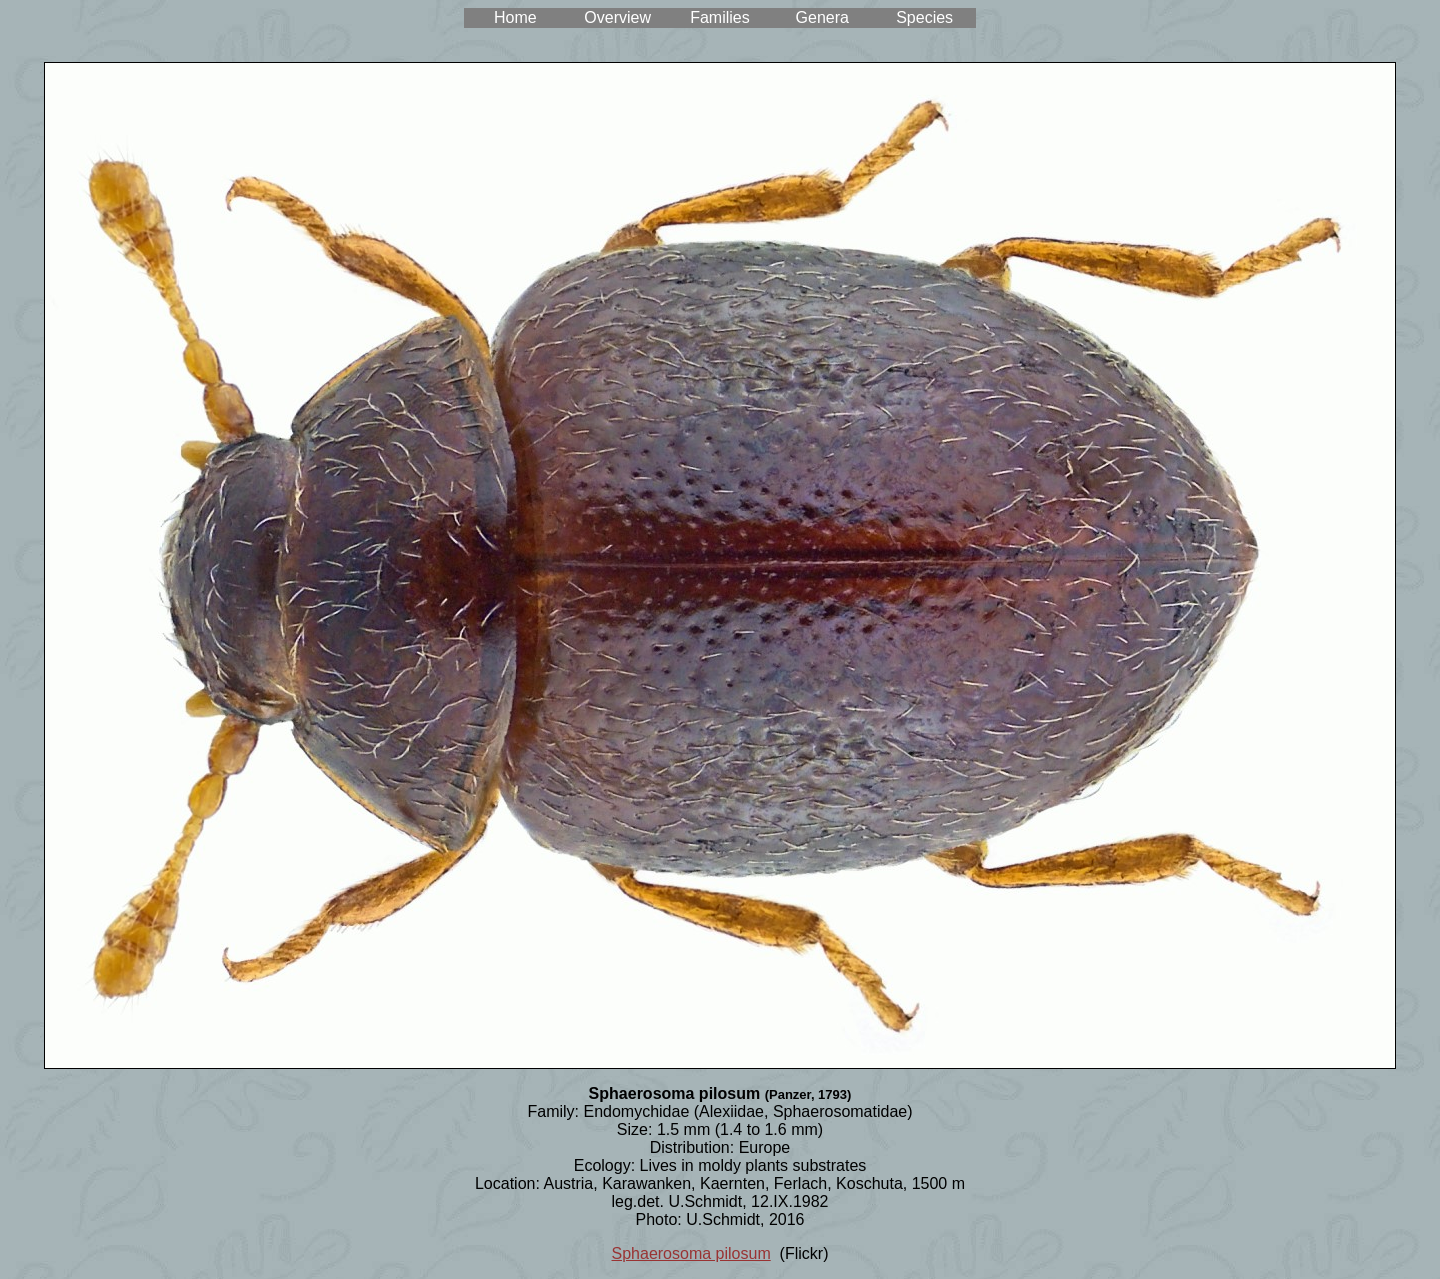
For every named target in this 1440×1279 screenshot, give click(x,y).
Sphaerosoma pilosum (691, 1253)
